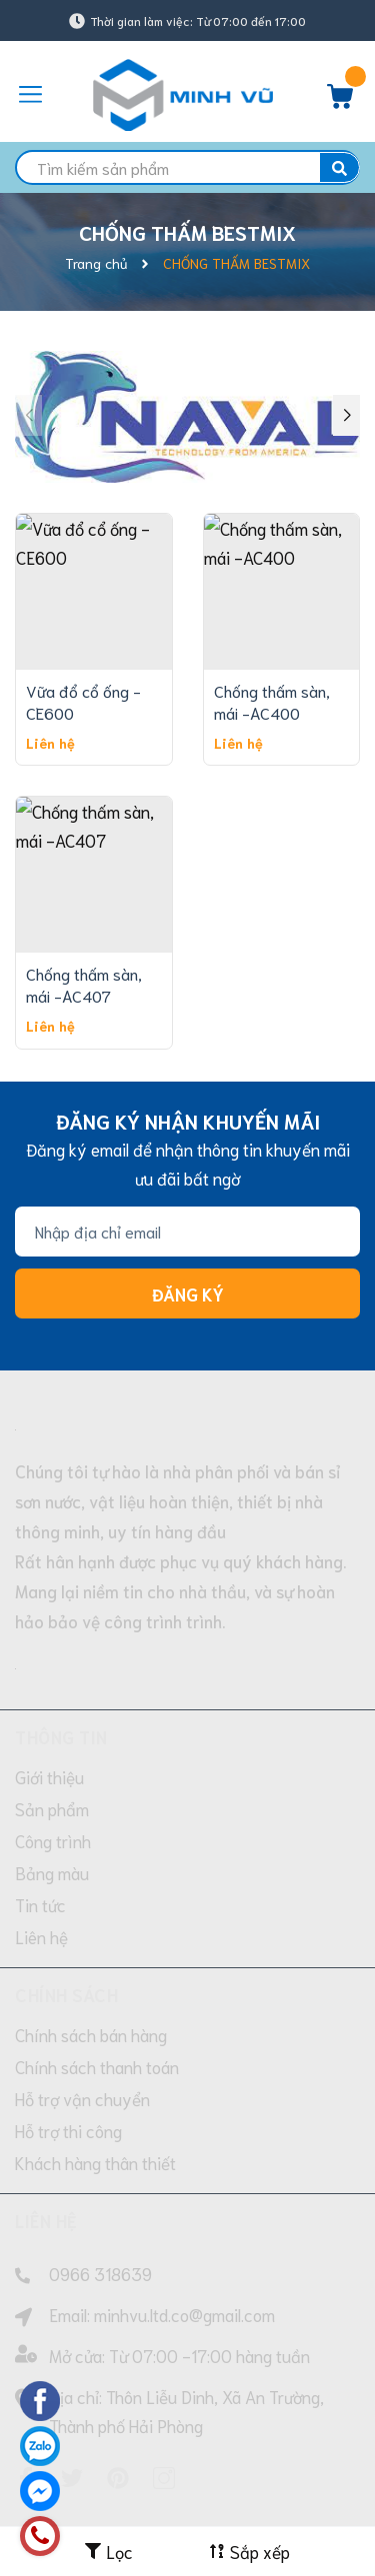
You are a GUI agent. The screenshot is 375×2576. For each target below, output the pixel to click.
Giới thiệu (49, 1673)
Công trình (53, 1737)
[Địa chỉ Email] (187, 1129)
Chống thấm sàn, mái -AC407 (84, 881)
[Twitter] (72, 2374)
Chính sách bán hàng (91, 1931)
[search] (187, 167)
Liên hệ (41, 1833)
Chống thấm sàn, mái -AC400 (272, 597)
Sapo (235, 2497)
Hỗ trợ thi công (68, 2027)
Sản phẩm (52, 1705)
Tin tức (40, 1801)
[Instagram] (164, 2374)
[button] (346, 363)
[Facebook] (26, 2374)
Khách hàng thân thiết (95, 2059)
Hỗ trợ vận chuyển (82, 1995)
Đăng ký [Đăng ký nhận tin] (188, 1191)
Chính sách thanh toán (97, 1963)
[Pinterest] (118, 2374)
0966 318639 (100, 2170)
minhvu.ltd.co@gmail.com (184, 2211)
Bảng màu (52, 1769)
